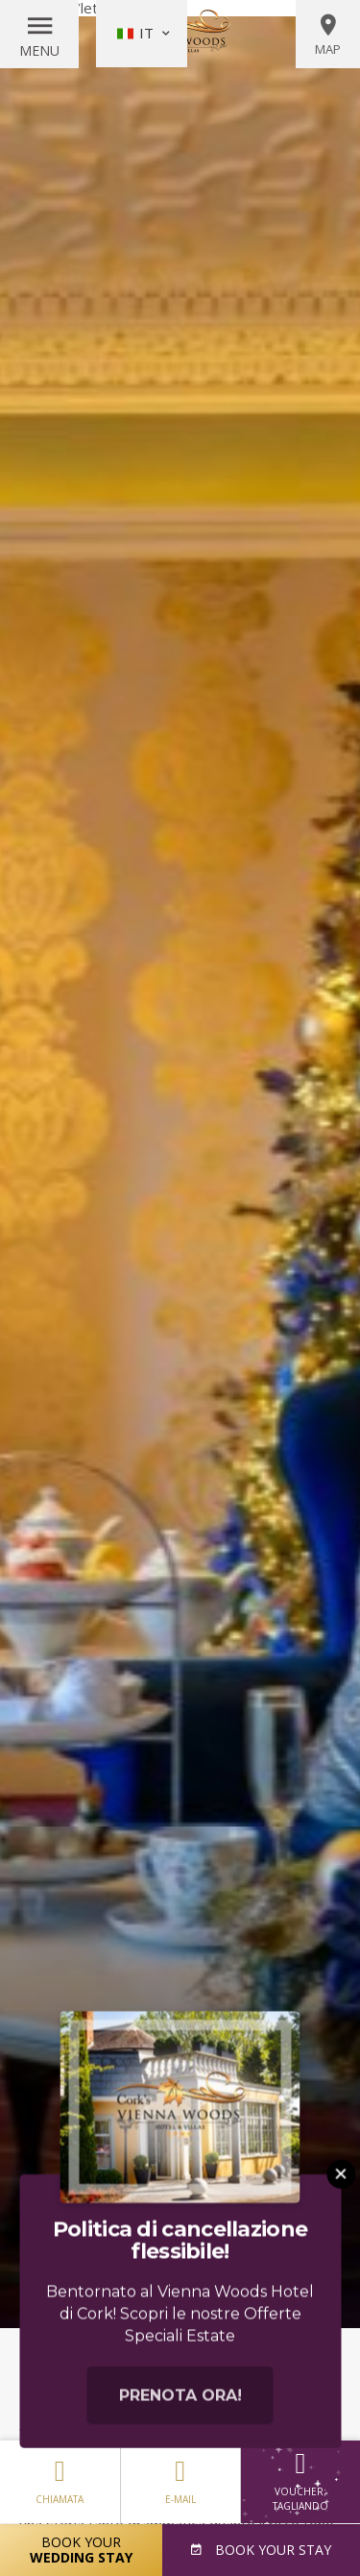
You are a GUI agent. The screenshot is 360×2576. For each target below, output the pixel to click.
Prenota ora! (180, 2432)
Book (271, 2549)
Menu (39, 50)
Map (328, 35)
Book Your (81, 2549)
